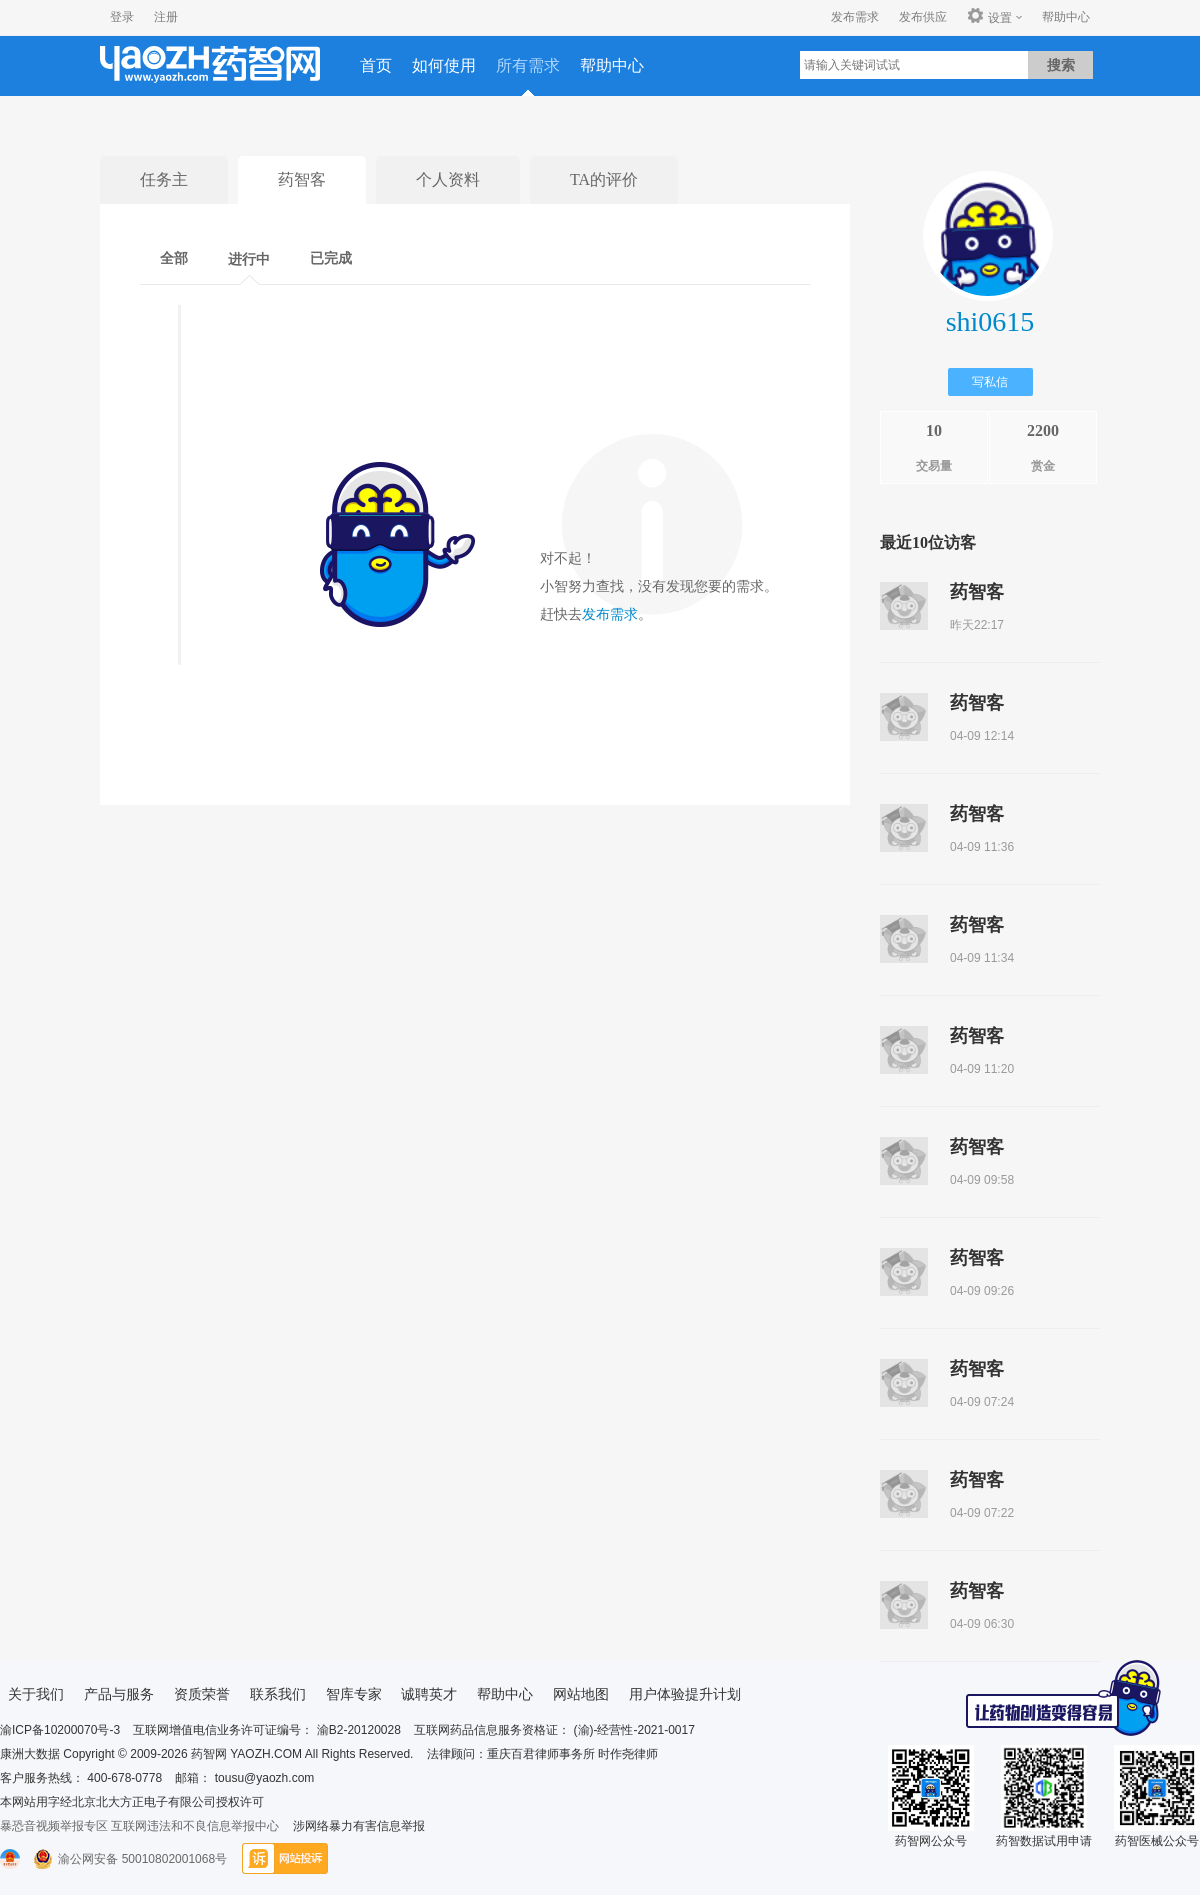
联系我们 (278, 1694)
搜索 (1061, 65)
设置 (989, 17)
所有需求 (528, 65)
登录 (122, 17)
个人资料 (448, 179)
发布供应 (923, 17)
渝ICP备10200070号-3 (60, 1730)
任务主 (164, 179)
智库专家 (354, 1694)
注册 (166, 17)
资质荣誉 (202, 1694)
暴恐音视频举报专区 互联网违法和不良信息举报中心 (139, 1826)
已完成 (331, 258)
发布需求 (855, 17)
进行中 (249, 259)
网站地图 (581, 1694)
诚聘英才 (429, 1694)
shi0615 (990, 321)
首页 (376, 65)
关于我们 (36, 1694)
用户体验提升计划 (685, 1694)
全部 (174, 258)
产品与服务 (119, 1694)
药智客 (302, 179)
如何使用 (444, 65)
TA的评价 (604, 179)
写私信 (990, 382)
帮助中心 (1066, 17)
